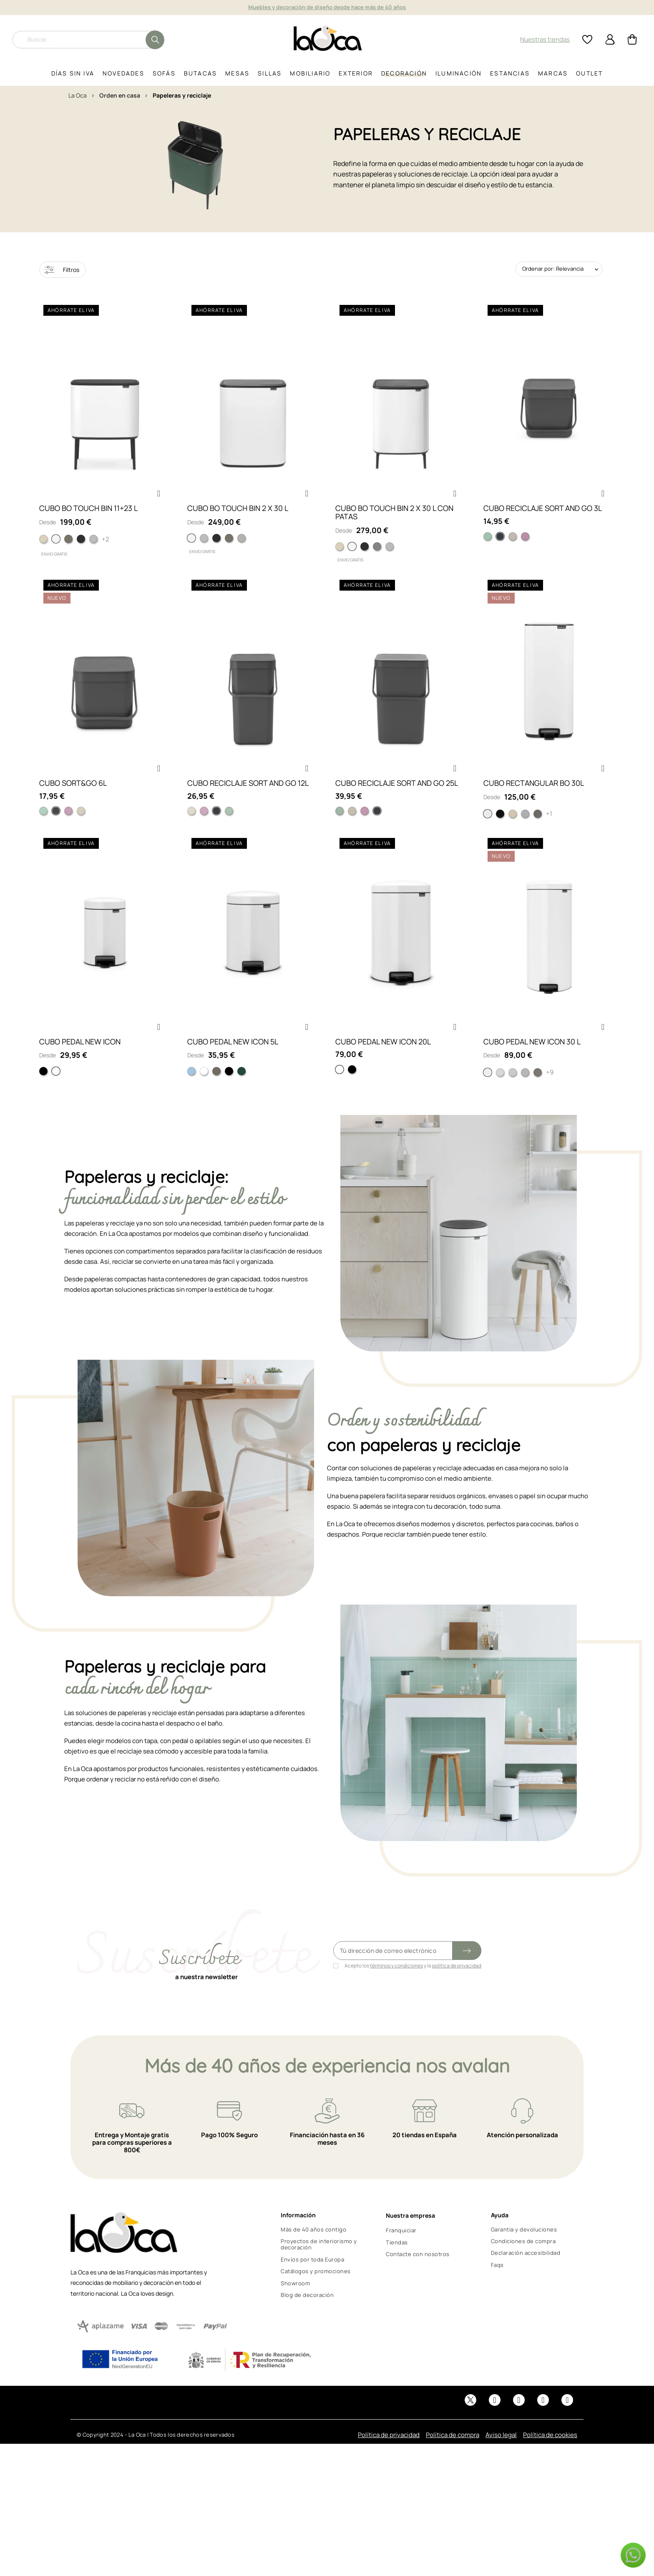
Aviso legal (501, 2455)
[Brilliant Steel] (512, 1093)
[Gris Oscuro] (56, 824)
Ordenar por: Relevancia (553, 268)
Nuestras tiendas (545, 39)
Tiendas (397, 2263)
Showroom (295, 2303)
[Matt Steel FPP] (93, 546)
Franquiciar (401, 2250)
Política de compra (452, 2455)
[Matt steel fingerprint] (525, 827)
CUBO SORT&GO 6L (73, 797)
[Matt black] (81, 546)
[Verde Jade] (229, 824)
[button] (157, 500)
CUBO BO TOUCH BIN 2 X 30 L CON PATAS (394, 519)
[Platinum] (68, 546)
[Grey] (500, 543)
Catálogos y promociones (316, 2291)
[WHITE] (191, 545)
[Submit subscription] (466, 1971)
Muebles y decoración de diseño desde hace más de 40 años (327, 7)
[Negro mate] (500, 827)
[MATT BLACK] (216, 545)
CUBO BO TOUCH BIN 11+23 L (88, 515)
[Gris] (216, 824)
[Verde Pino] (241, 1091)
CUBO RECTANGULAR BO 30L (533, 797)
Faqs (497, 2285)
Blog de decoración (307, 2315)
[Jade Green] (487, 543)
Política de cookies (550, 2455)
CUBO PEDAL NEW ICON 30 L (532, 1062)
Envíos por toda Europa (312, 2280)
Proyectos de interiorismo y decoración (319, 2265)
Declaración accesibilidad (526, 2273)
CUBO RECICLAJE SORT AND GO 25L (396, 797)
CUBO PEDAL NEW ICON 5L (232, 1062)
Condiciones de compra (523, 2261)
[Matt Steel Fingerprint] (500, 1093)
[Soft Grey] (241, 545)
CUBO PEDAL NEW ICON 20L (383, 1062)
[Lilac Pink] (525, 543)
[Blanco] (487, 827)
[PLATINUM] (229, 545)
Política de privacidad (389, 2455)
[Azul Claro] (191, 1091)
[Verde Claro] (43, 824)
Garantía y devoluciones (524, 2250)
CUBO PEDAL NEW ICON (80, 1062)
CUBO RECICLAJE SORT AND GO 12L (248, 797)
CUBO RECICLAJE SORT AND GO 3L (542, 515)
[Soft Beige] (43, 546)
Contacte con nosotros (418, 2274)
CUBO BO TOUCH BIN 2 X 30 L (237, 515)
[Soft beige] (512, 827)
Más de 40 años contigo (313, 2250)
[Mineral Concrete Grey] (377, 553)
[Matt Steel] (525, 1093)
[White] (56, 546)
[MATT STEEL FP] (204, 545)
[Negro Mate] (229, 1091)
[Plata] (537, 827)
